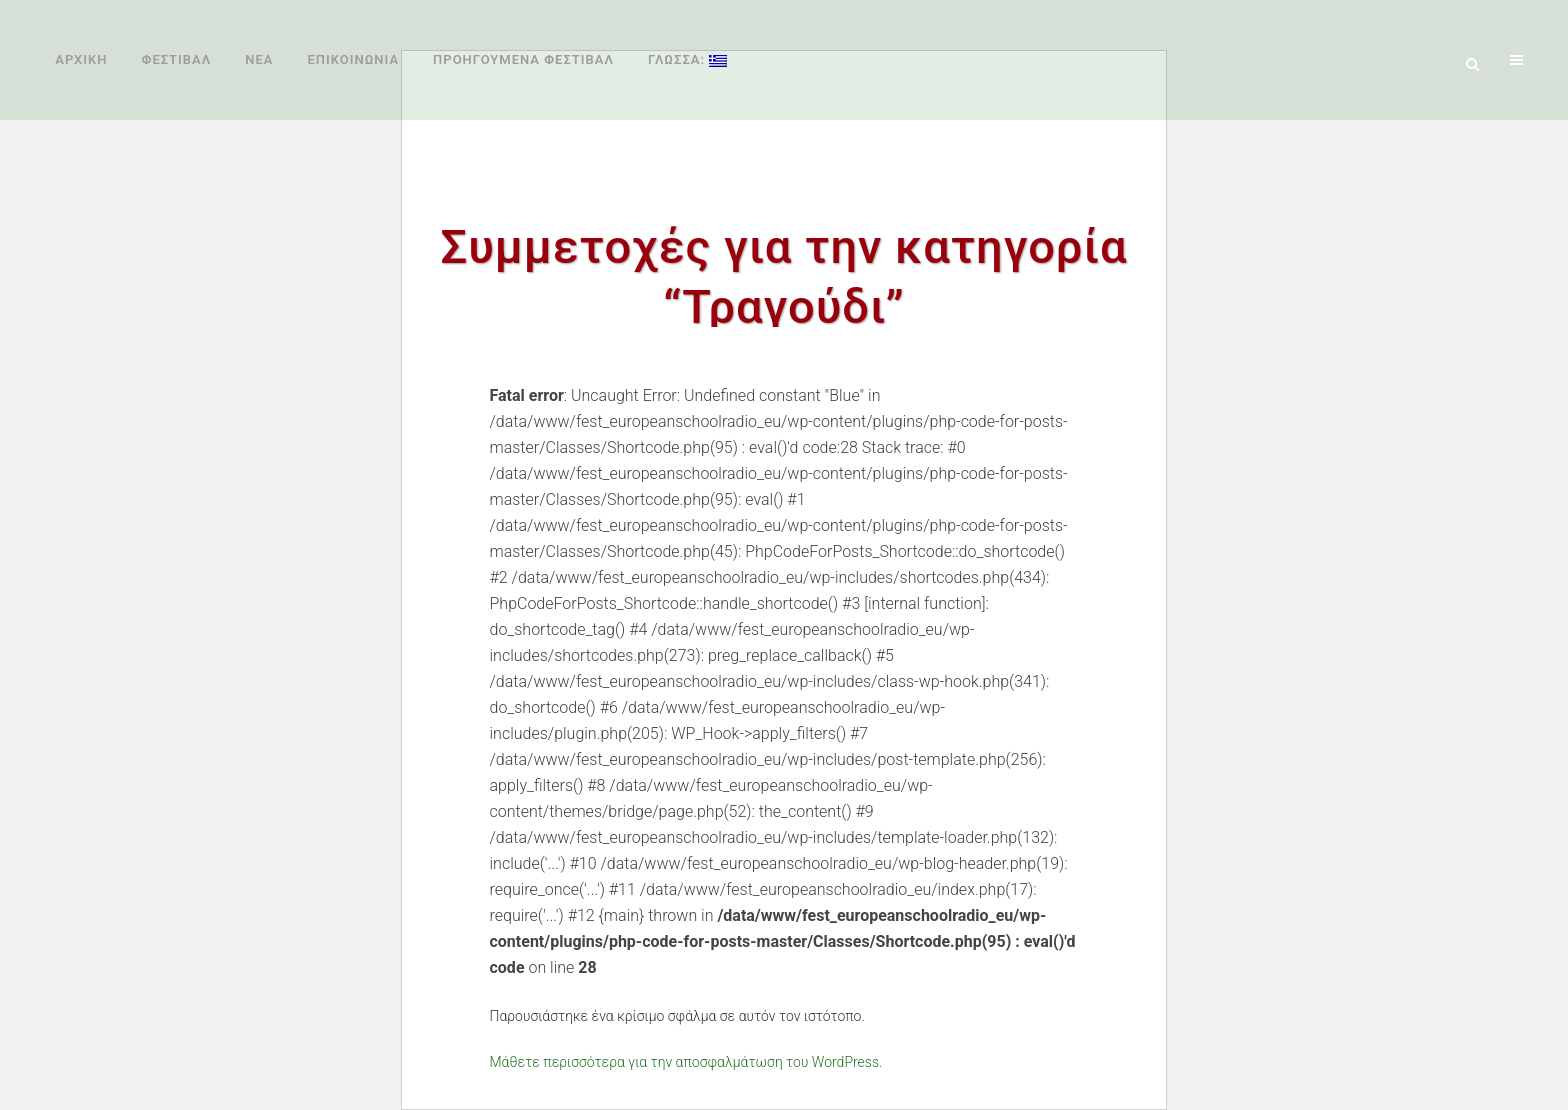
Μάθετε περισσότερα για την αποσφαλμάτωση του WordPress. (686, 1062)
